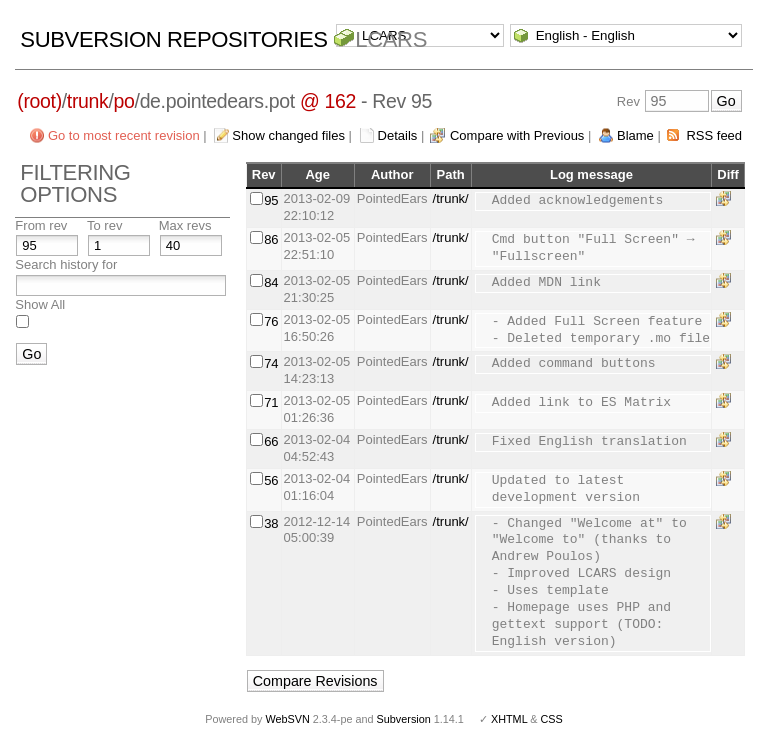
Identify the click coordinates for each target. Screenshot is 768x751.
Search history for (66, 264)
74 (271, 363)
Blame (635, 135)
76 (271, 321)
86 (271, 239)
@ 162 (328, 101)
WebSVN (287, 719)
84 (271, 282)
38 (271, 523)
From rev (41, 225)
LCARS (391, 39)
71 (271, 402)
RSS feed (714, 135)
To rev (104, 225)
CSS (552, 719)
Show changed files (288, 135)
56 (271, 480)
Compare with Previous (517, 135)
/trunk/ (451, 198)
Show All (40, 304)
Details (398, 135)
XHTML (509, 719)
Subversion (404, 719)
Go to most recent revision (124, 135)
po (124, 101)
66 (271, 441)
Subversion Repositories (173, 39)
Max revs (185, 225)
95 (271, 200)
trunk (88, 101)
